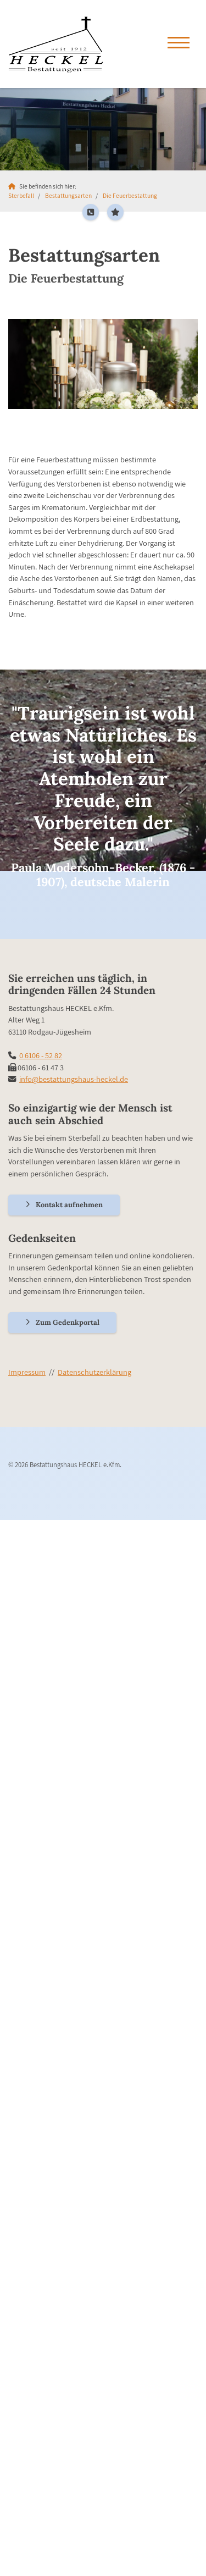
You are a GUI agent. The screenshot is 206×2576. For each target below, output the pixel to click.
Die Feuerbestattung (130, 195)
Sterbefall (21, 195)
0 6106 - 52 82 (40, 1055)
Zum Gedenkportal (67, 1322)
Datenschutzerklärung (94, 1372)
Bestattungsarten (68, 195)
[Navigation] (178, 44)
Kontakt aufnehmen (69, 1204)
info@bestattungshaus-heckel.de (73, 1079)
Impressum (27, 1372)
